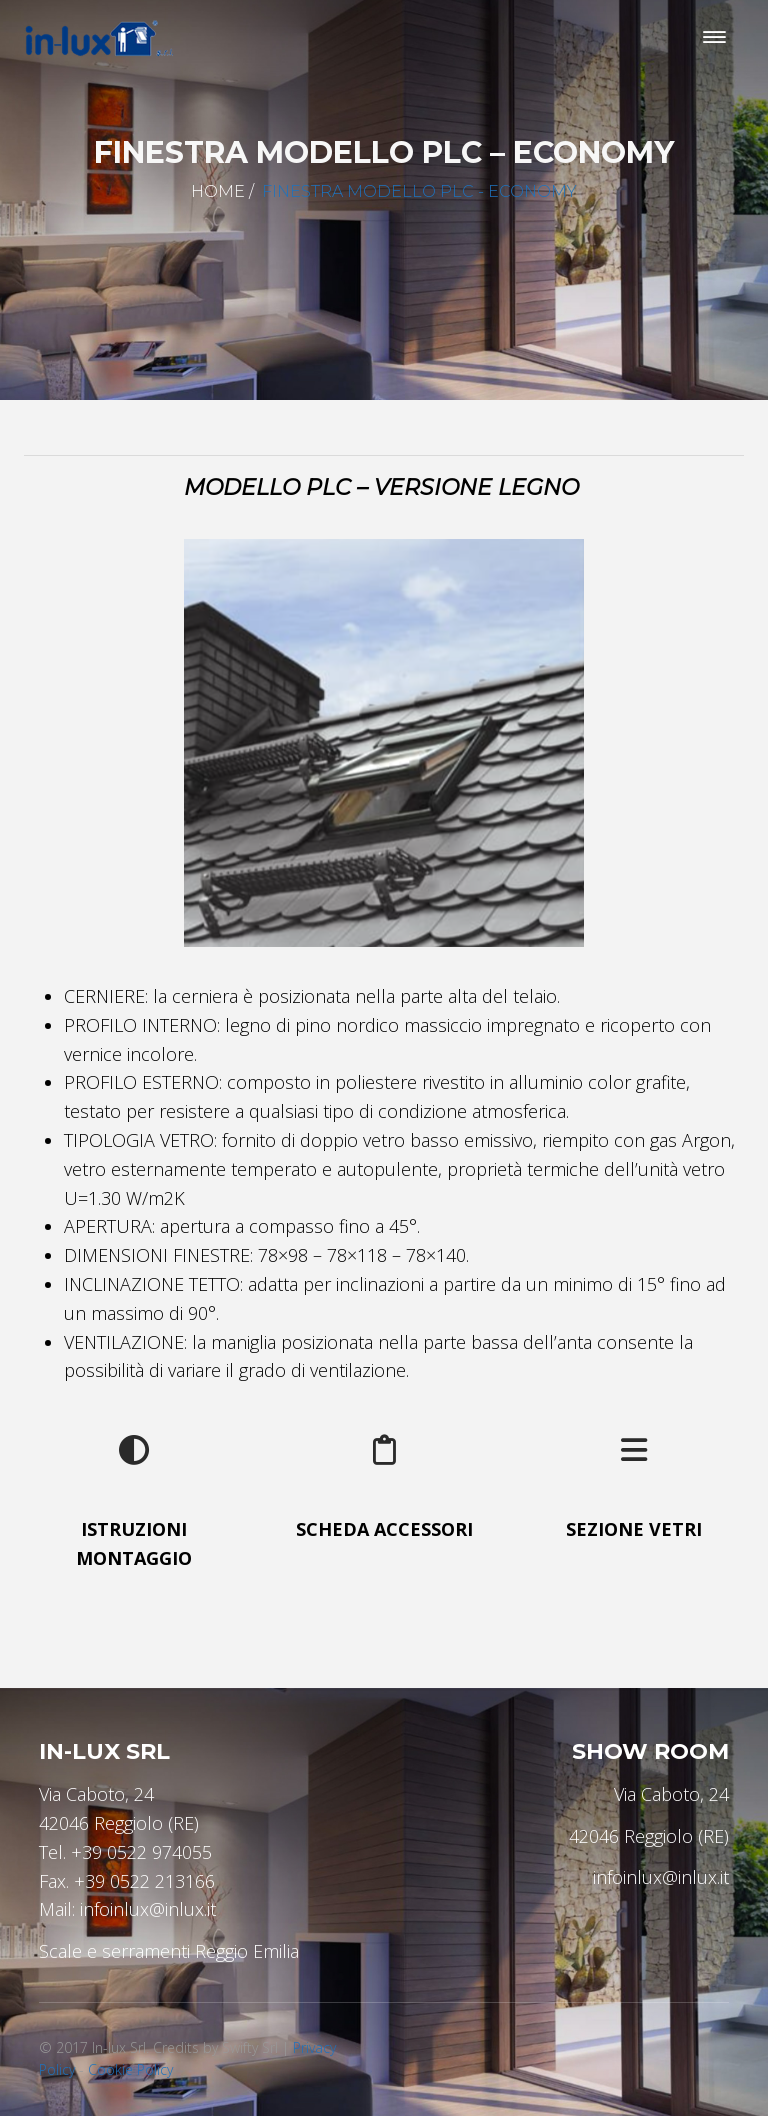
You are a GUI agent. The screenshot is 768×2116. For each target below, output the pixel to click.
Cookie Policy (130, 2069)
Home (218, 191)
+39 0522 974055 (141, 1852)
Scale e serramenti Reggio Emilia (169, 1951)
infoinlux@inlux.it (148, 1909)
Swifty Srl (250, 2047)
